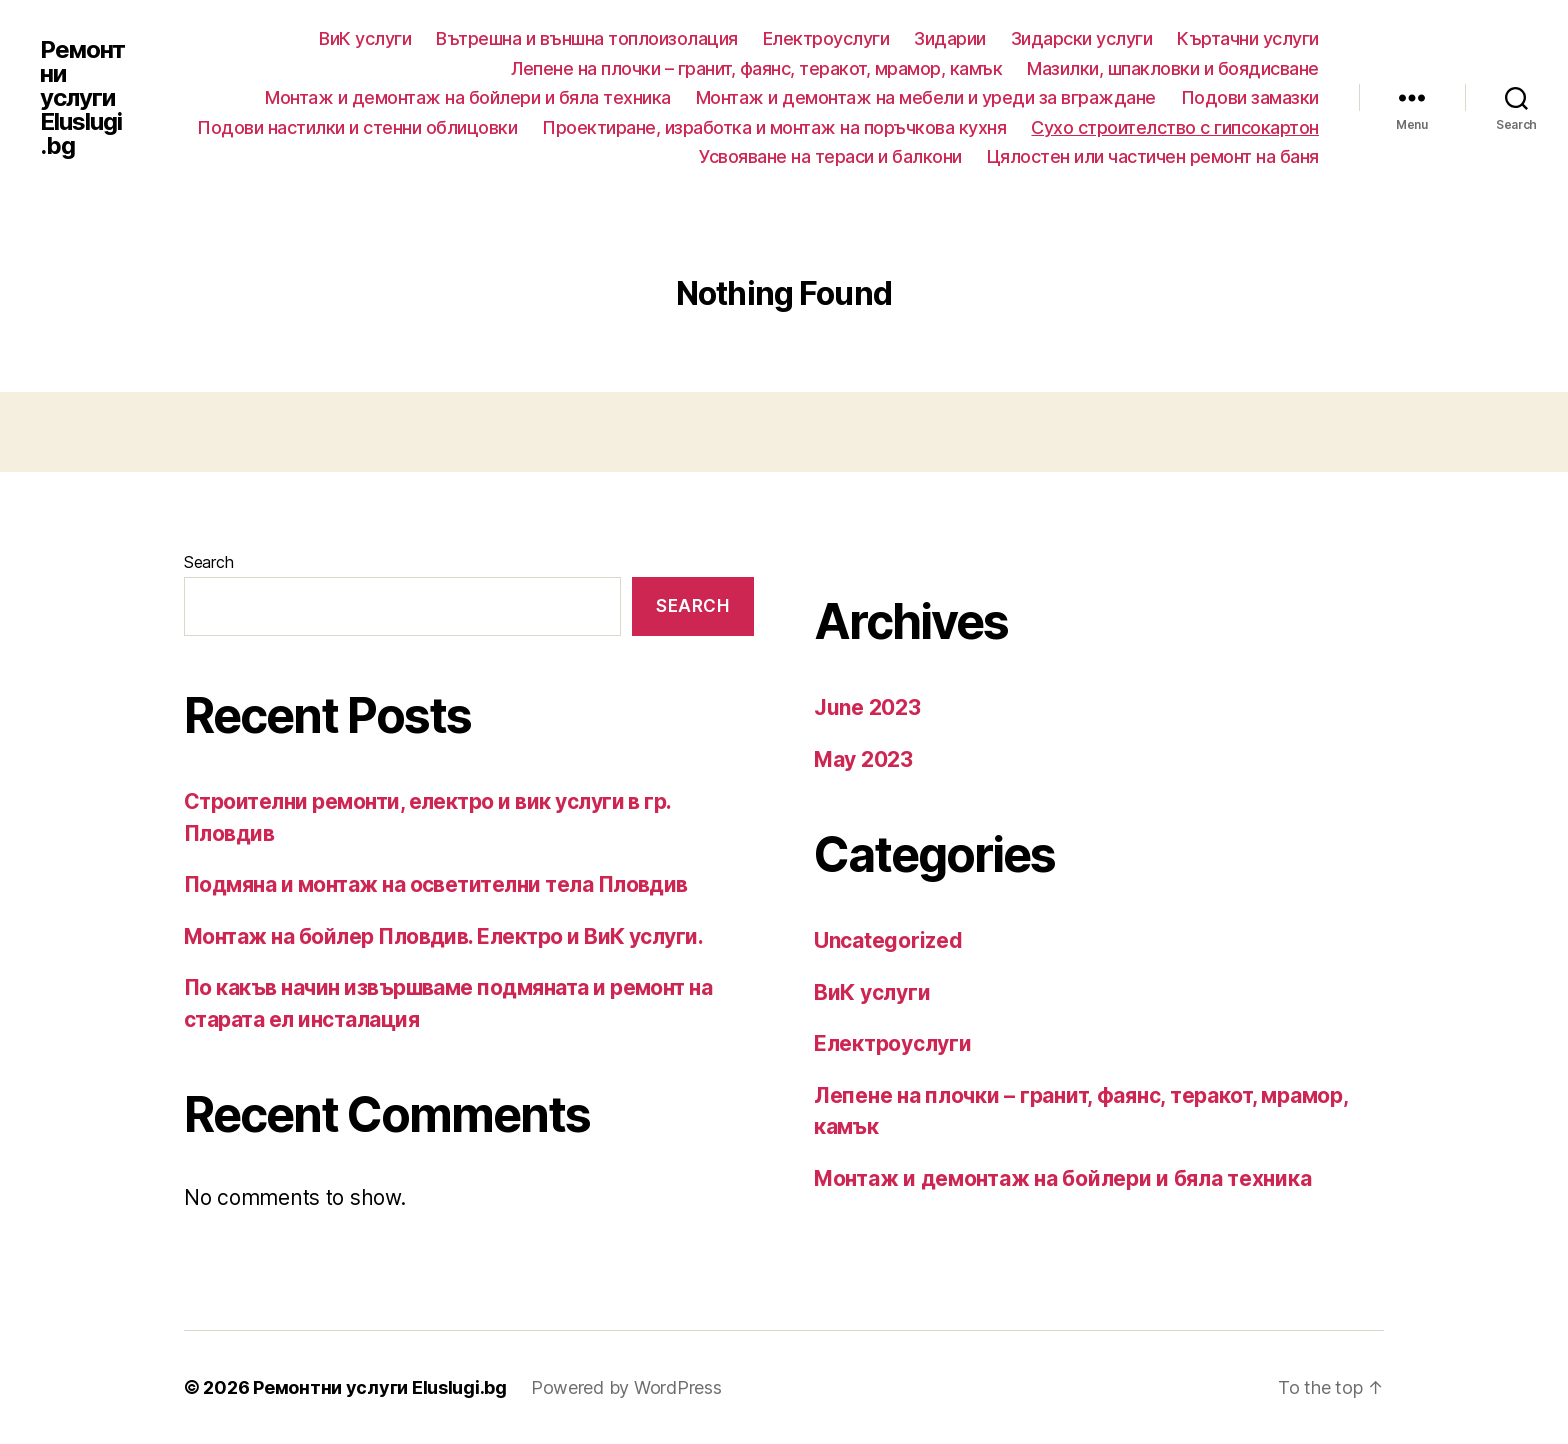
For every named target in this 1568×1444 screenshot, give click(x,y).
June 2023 (867, 707)
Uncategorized (888, 940)
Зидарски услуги (1082, 38)
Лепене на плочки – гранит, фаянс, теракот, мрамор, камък (756, 68)
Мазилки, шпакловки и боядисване (1173, 68)
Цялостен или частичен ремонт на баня (1153, 156)
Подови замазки (1250, 97)
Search (208, 562)
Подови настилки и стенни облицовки (357, 127)
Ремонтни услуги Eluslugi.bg (82, 98)
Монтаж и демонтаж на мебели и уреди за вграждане (926, 97)
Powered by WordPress (626, 1387)
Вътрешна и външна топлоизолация (587, 38)
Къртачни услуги (1248, 38)
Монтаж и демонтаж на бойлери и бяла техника (468, 97)
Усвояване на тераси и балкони (830, 156)
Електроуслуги (826, 38)
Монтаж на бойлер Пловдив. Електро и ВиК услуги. (443, 936)
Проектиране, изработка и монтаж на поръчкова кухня (774, 127)
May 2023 (863, 759)
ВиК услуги (365, 38)
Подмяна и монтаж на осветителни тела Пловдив (436, 884)
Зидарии (950, 38)
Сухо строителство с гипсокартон (1175, 127)
